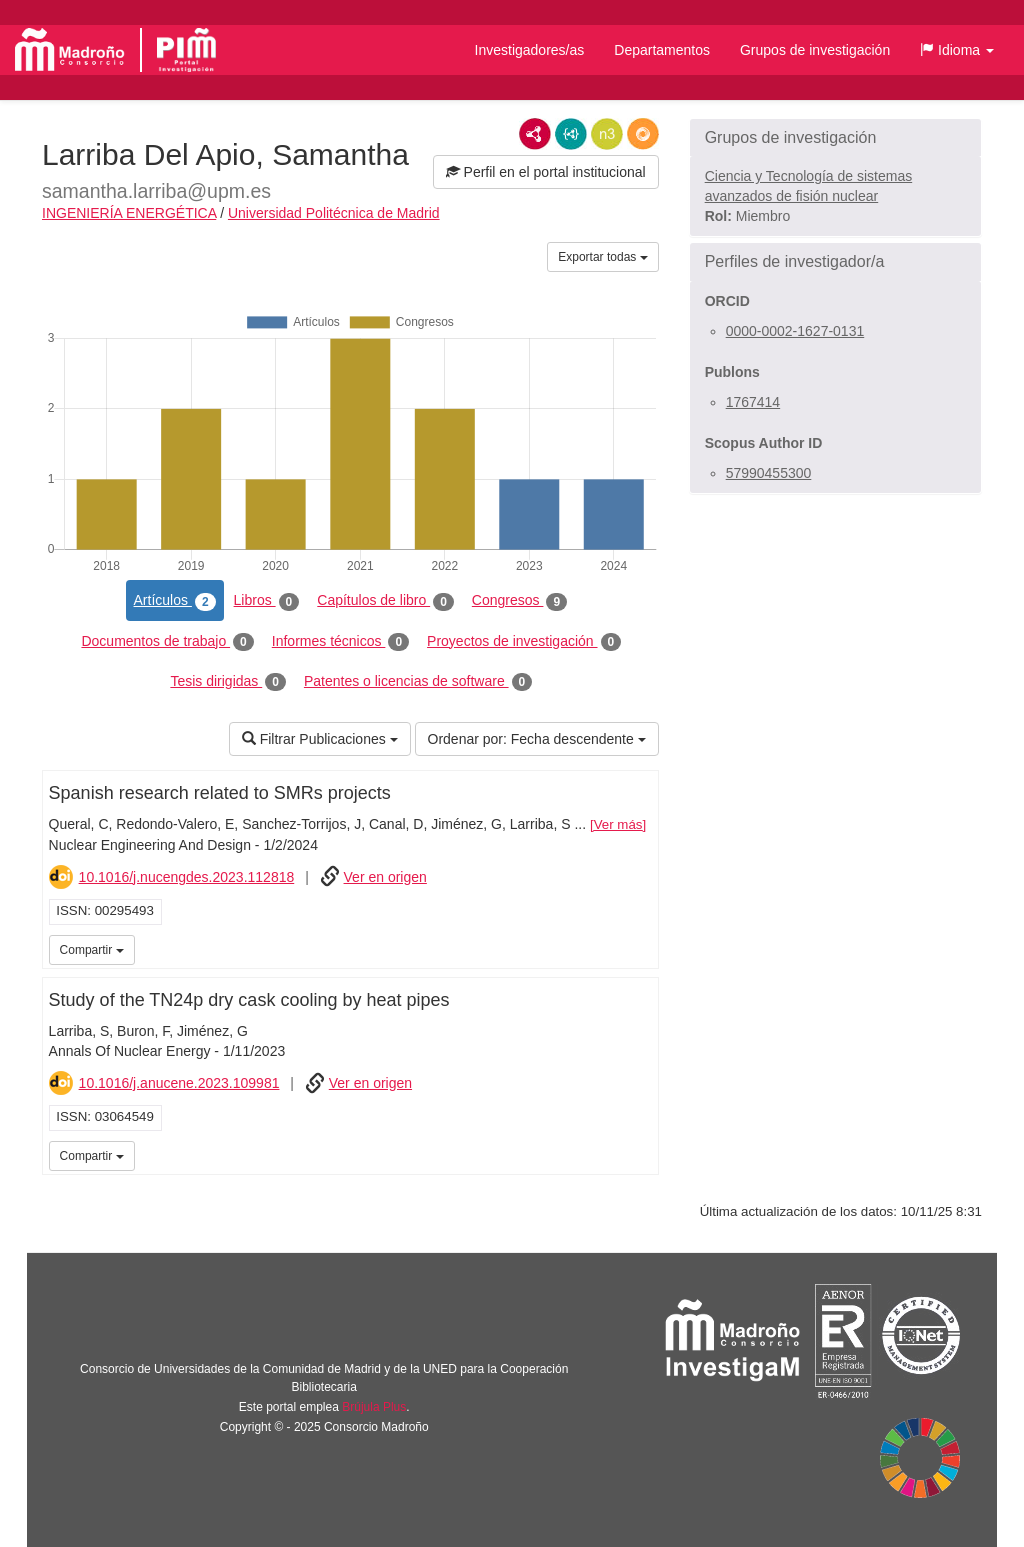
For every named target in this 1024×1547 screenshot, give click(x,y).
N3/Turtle (607, 134)
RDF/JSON (643, 134)
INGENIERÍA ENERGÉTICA (129, 213)
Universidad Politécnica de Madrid (334, 213)
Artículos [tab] (175, 601)
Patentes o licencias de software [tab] (418, 682)
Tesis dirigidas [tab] (228, 682)
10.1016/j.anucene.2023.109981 (179, 1083)
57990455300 (769, 473)
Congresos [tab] (519, 601)
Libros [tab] (267, 601)
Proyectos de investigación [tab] (524, 642)
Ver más (618, 824)
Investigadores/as (530, 50)
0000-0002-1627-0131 (795, 331)
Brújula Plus (374, 1407)
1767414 (753, 402)
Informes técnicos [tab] (340, 642)
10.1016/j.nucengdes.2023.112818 (187, 877)
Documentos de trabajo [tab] (167, 642)
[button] (957, 50)
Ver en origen (385, 877)
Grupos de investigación (815, 50)
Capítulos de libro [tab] (385, 601)
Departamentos (662, 50)
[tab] (835, 138)
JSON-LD (571, 134)
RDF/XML (535, 134)
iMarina (640, 948)
